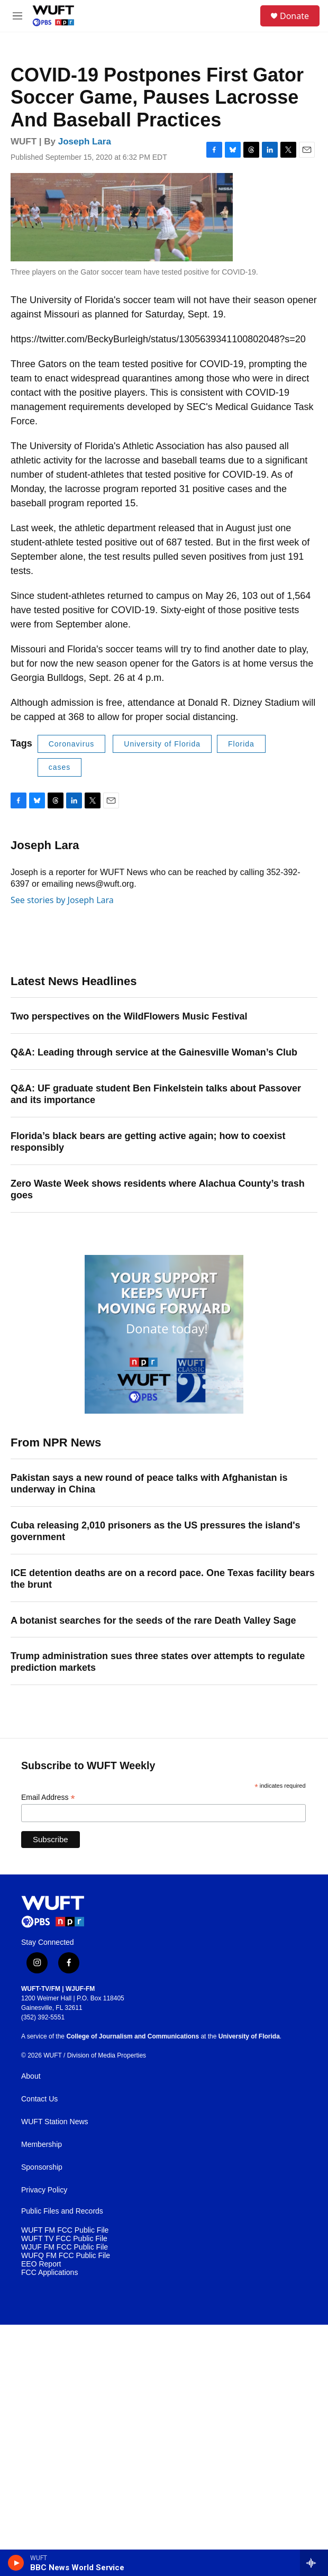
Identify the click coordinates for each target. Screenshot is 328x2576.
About (31, 2076)
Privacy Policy (44, 2190)
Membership (41, 2145)
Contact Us (39, 2099)
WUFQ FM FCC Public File (65, 2256)
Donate (294, 16)
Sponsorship (41, 2167)
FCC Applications (49, 2273)
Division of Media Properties (106, 2055)
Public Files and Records (62, 2211)
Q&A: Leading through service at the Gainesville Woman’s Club (154, 1052)
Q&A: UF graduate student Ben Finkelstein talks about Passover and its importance (156, 1094)
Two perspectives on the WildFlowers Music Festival (129, 1016)
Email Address (48, 1797)
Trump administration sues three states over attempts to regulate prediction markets (158, 1662)
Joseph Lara (84, 141)
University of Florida (162, 744)
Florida (241, 744)
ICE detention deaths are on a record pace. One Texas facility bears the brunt (163, 1579)
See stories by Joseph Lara (62, 900)
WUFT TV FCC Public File (64, 2239)
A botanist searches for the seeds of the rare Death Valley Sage (153, 1620)
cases (60, 767)
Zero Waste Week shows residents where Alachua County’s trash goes (158, 1189)
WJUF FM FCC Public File (64, 2247)
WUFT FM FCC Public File (64, 2230)
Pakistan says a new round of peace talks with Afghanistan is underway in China (149, 1483)
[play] (16, 2562)
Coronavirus (71, 744)
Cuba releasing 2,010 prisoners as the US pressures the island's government (155, 1531)
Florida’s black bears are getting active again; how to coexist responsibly (148, 1142)
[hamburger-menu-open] (17, 15)
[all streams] (314, 2563)
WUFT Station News (54, 2122)
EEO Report (41, 2264)
